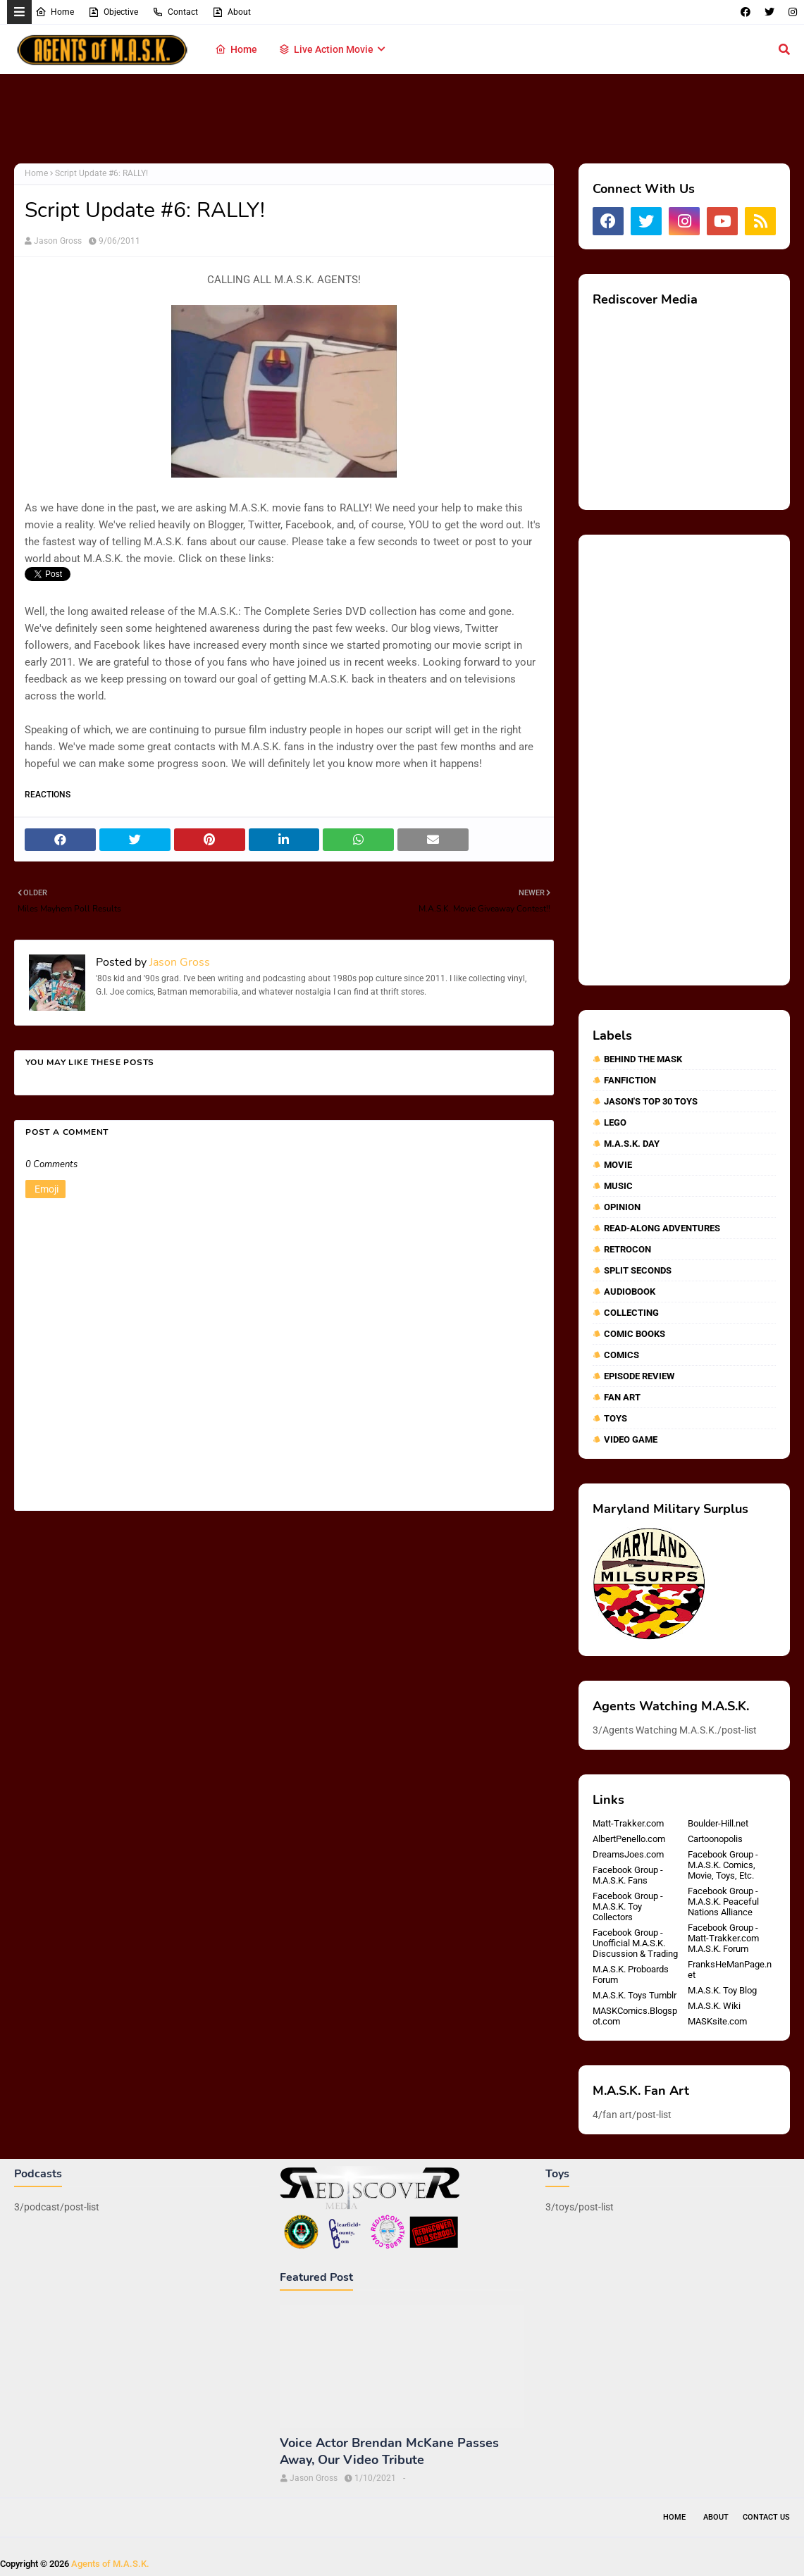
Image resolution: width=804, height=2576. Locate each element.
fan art (622, 1397)
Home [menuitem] (236, 49)
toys (615, 1418)
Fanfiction (630, 1080)
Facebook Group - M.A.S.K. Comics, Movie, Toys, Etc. (723, 1865)
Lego (615, 1122)
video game (630, 1439)
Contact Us (766, 2517)
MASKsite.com (717, 2021)
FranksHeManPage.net (730, 1969)
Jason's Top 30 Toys (651, 1101)
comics (621, 1355)
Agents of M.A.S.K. (110, 2563)
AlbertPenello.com (629, 1839)
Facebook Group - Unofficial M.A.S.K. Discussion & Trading (635, 1943)
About (231, 12)
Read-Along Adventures (662, 1228)
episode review (639, 1376)
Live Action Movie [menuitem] (325, 49)
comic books (634, 1334)
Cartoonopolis (715, 1839)
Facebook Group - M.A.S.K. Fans (628, 1875)
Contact (175, 12)
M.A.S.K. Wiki (714, 2006)
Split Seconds (638, 1270)
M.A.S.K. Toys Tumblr (634, 1995)
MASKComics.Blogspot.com (635, 2016)
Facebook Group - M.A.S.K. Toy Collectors (628, 1906)
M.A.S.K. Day (632, 1143)
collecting (631, 1312)
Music (618, 1186)
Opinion (622, 1207)
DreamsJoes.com (628, 1854)
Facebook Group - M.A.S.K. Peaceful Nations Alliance (723, 1901)
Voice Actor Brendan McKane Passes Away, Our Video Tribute (389, 2451)
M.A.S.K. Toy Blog (722, 1990)
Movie (618, 1164)
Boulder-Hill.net (718, 1823)
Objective (113, 12)
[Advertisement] (402, 120)
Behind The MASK (643, 1059)
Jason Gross (58, 241)
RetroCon (627, 1249)
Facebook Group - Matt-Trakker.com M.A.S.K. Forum (723, 1938)
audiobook (629, 1291)
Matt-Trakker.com (628, 1823)
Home (54, 12)
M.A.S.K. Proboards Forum (631, 1974)
